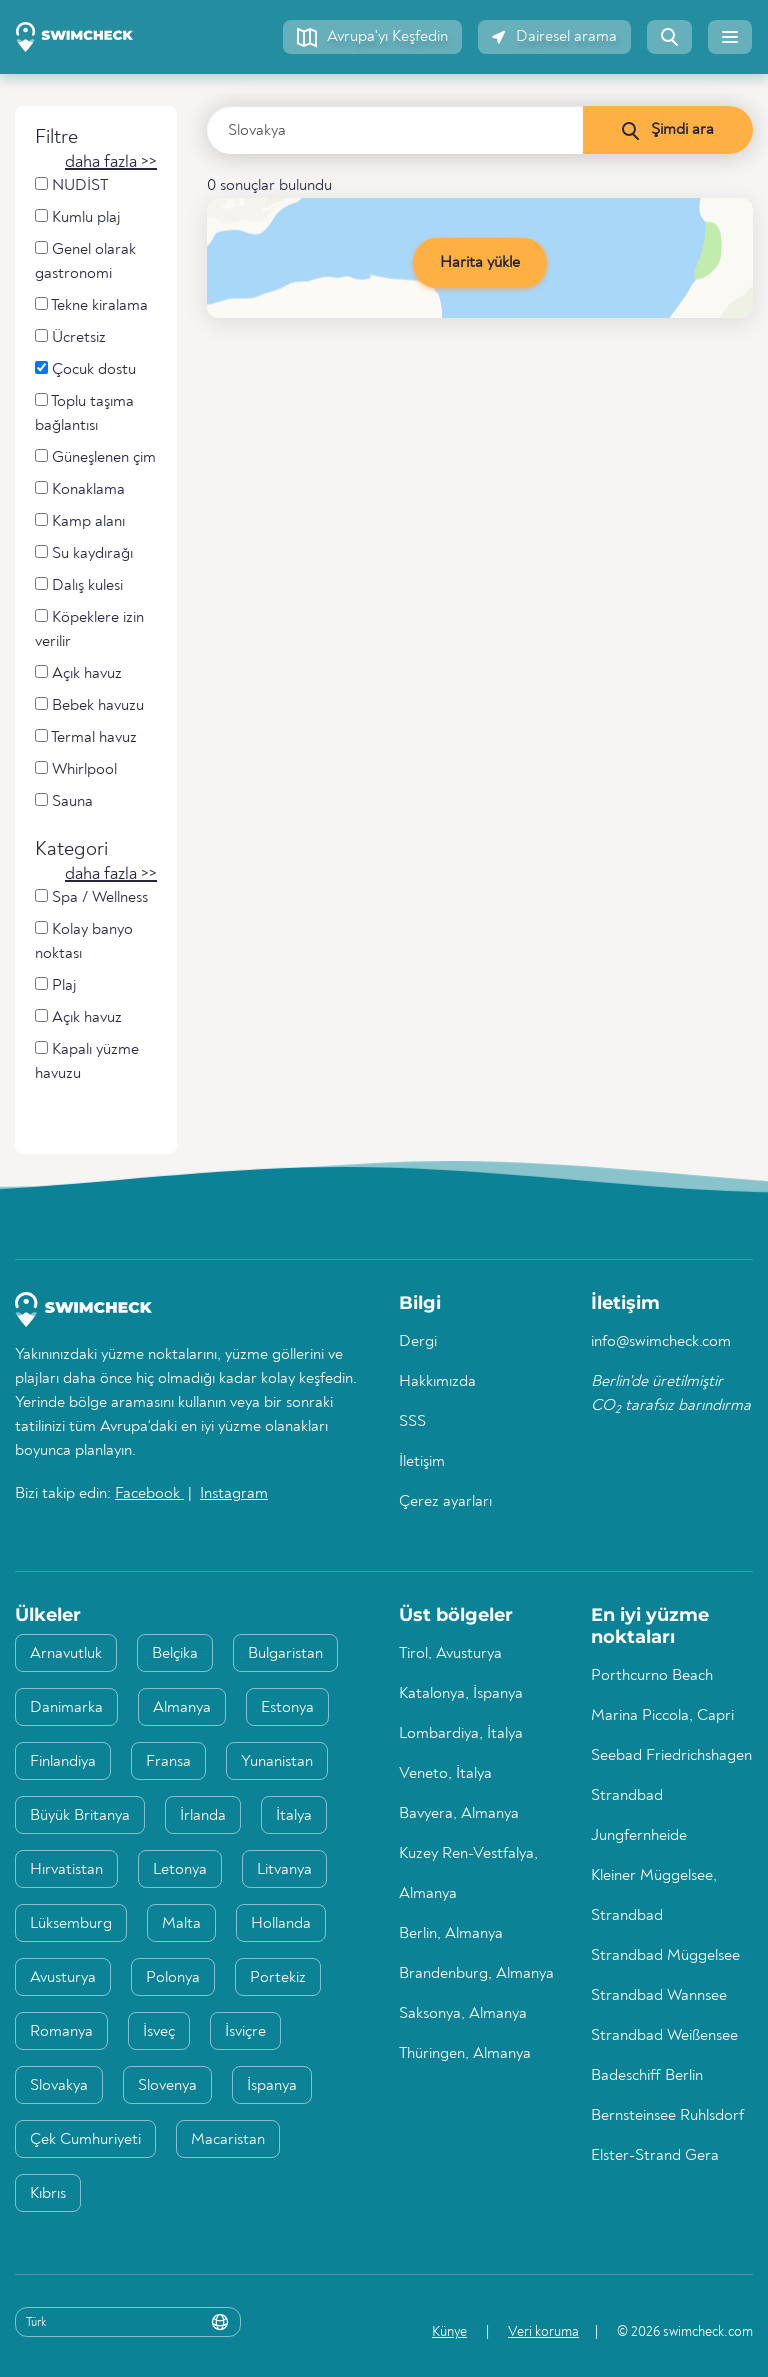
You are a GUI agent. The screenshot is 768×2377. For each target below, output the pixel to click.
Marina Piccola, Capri (662, 1716)
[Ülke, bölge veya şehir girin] (395, 130)
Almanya (182, 1708)
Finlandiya (63, 1762)
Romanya (61, 2032)
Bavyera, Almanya (459, 1814)
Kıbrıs (48, 2194)
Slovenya (167, 2086)
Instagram (234, 1494)
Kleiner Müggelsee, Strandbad (654, 1896)
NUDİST (71, 185)
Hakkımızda (437, 1382)
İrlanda (203, 1816)
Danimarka (66, 1708)
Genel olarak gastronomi (85, 261)
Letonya (180, 1870)
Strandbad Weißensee (664, 2036)
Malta (181, 1924)
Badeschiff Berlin (647, 2076)
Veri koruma (543, 2332)
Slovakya (59, 2086)
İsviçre (245, 2032)
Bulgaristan (285, 1654)
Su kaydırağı (84, 553)
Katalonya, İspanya (461, 1694)
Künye (449, 2332)
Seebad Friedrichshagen (671, 1756)
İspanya (272, 2086)
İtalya (294, 1816)
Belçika (175, 1654)
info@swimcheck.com (661, 1342)
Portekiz (278, 1978)
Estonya (287, 1708)
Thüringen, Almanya (465, 2054)
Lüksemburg (71, 1924)
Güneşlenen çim (95, 457)
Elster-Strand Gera (655, 2156)
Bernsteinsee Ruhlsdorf (667, 2116)
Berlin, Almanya (451, 1934)
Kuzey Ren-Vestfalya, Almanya (468, 1874)
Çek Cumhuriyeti (85, 2140)
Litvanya (284, 1870)
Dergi (418, 1342)
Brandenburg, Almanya (476, 1974)
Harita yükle (480, 263)
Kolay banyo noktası (84, 941)
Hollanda (281, 1924)
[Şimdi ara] (667, 130)
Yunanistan (277, 1762)
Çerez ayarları (445, 1502)
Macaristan (228, 2140)
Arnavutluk (66, 1654)
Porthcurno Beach (652, 1676)
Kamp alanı (80, 521)
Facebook (149, 1494)
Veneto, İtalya (445, 1774)
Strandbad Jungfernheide (639, 1816)
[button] (372, 37)
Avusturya (63, 1978)
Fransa (168, 1762)
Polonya (173, 1978)
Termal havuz (86, 737)
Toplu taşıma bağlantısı (84, 413)
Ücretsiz (70, 337)
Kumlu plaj (78, 217)
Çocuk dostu (85, 369)
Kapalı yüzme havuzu (87, 1061)
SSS (412, 1422)
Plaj (56, 985)
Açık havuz (78, 673)
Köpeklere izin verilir (89, 629)
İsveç (159, 2032)
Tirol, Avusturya (450, 1654)
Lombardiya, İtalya (461, 1734)
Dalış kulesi (79, 585)
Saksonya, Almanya (463, 2014)
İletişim (422, 1462)
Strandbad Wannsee (659, 1996)
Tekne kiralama (91, 305)
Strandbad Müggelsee (665, 1956)
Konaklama (80, 489)
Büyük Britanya (80, 1816)
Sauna (64, 801)
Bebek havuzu (89, 705)
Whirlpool (76, 769)
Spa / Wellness (91, 897)
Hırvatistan (66, 1870)
